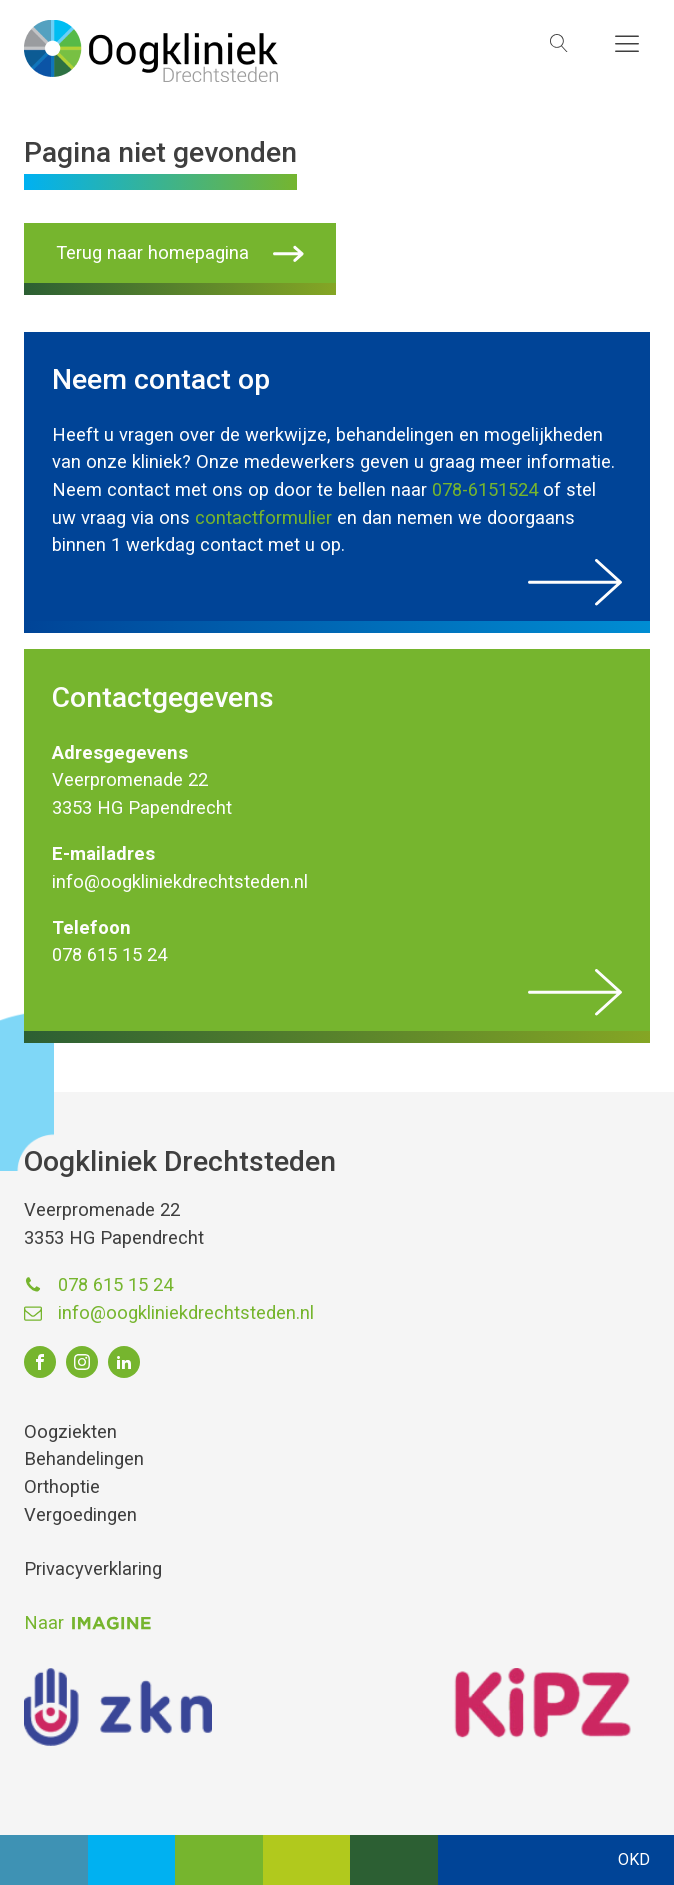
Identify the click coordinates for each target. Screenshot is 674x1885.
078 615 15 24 (115, 1284)
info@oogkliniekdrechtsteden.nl (186, 1312)
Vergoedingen (80, 1514)
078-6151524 (485, 489)
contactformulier (263, 517)
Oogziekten (70, 1431)
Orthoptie (62, 1486)
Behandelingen (84, 1458)
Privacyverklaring (93, 1568)
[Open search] (559, 43)
